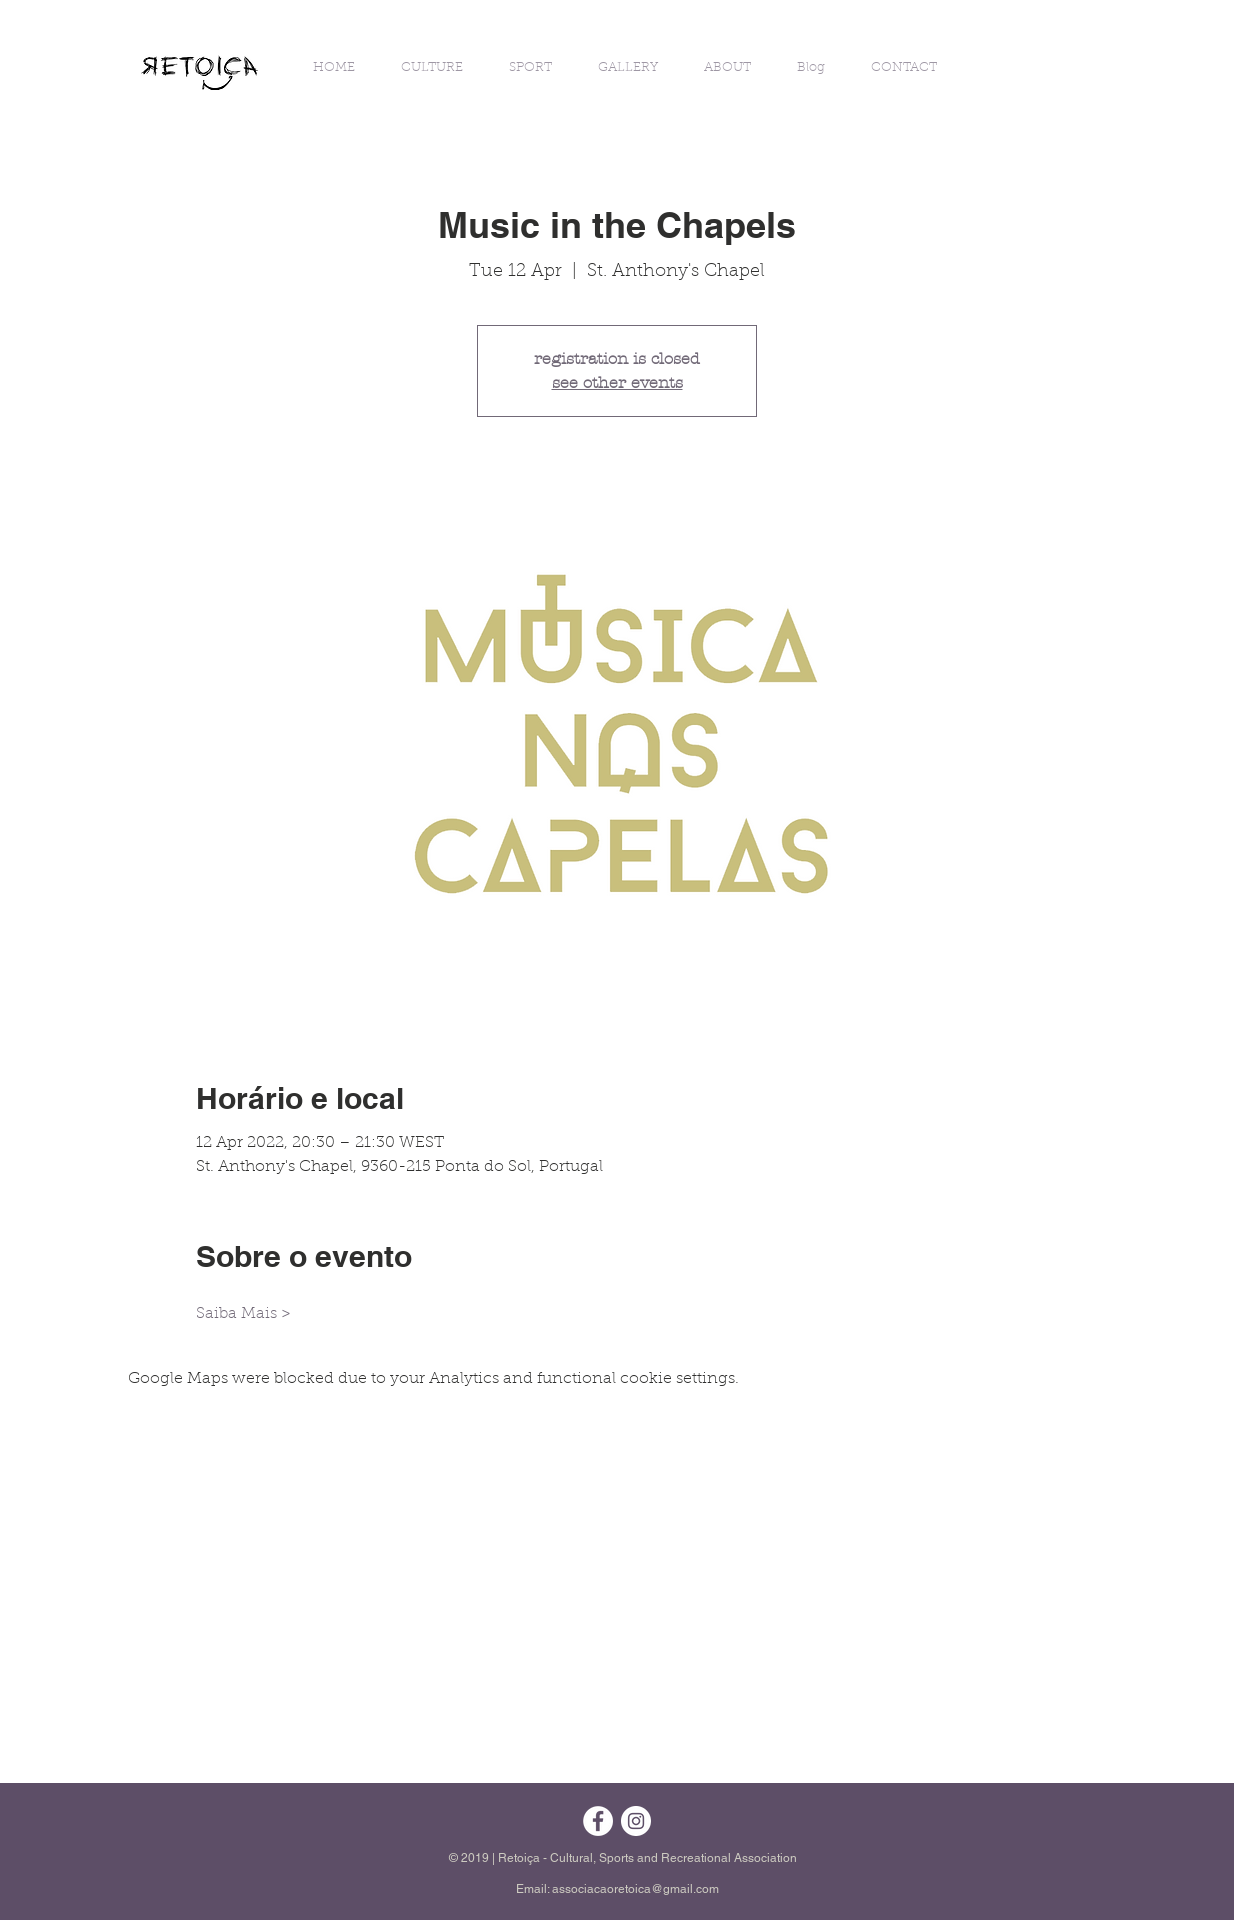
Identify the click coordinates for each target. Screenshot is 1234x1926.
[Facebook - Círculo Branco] (598, 1821)
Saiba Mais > (243, 1314)
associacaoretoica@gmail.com (635, 1889)
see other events (617, 382)
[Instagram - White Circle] (636, 1821)
